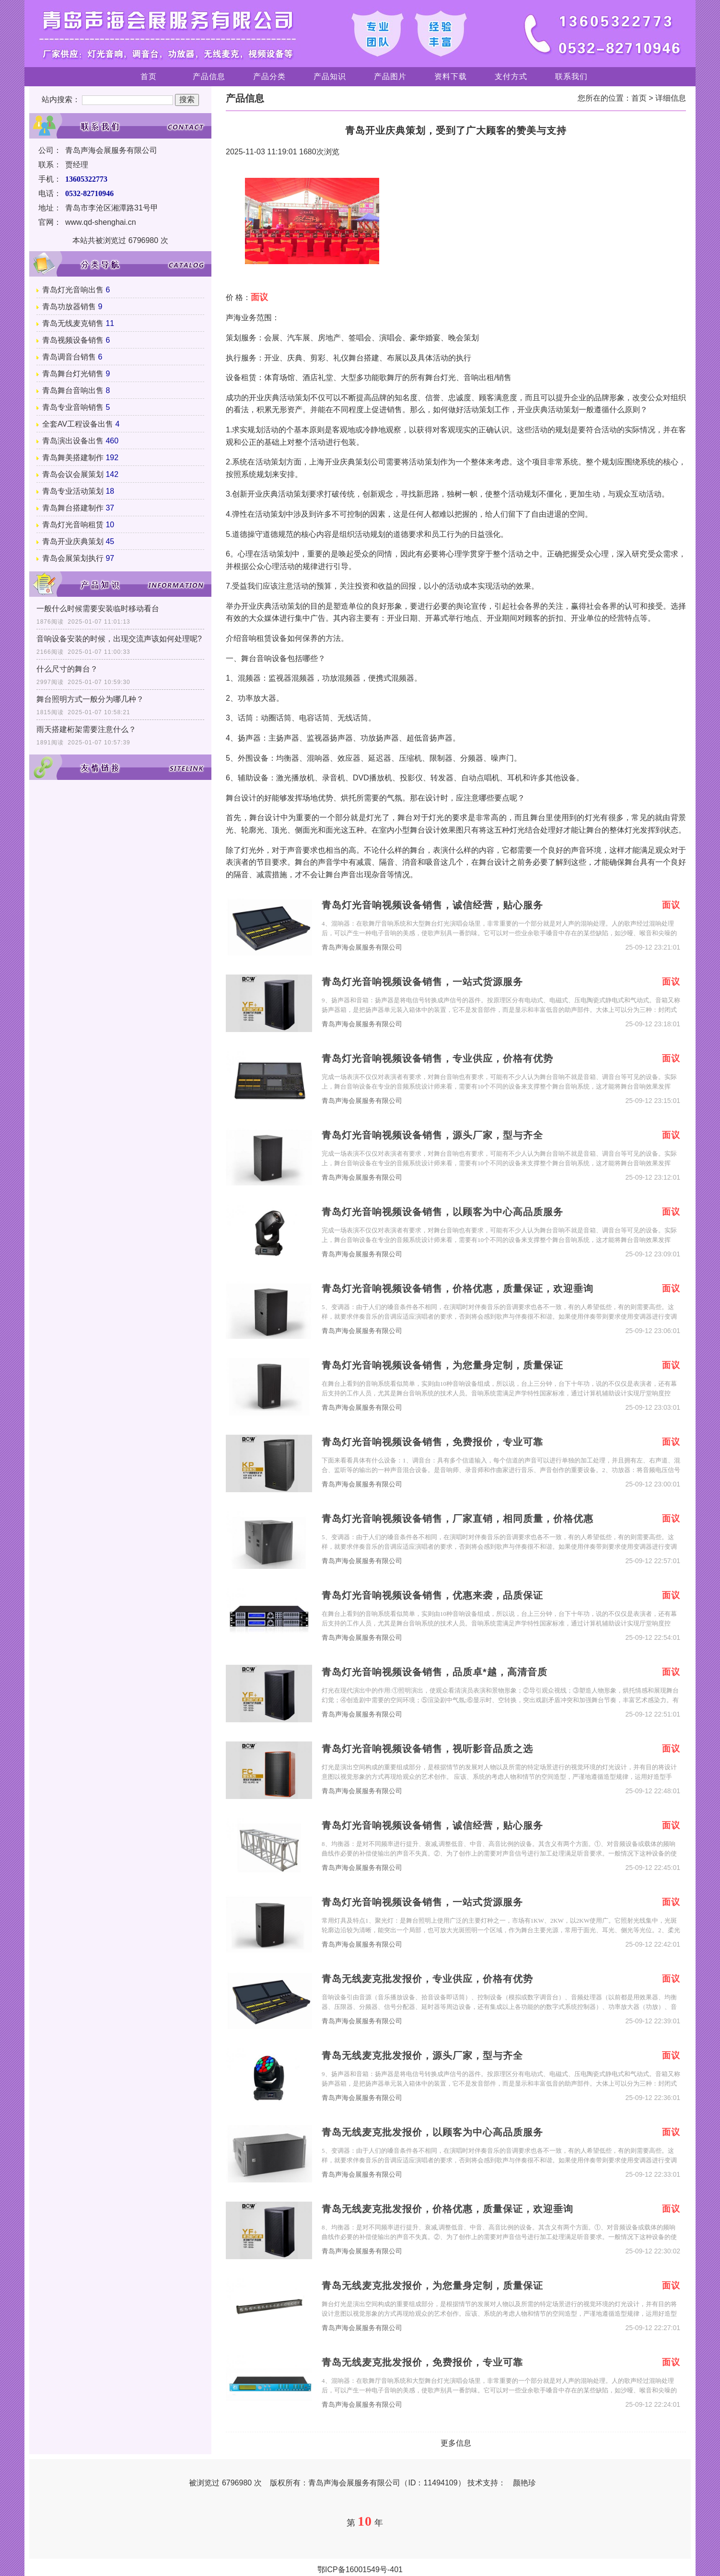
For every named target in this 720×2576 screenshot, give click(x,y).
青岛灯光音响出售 (73, 290)
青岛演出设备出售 (73, 441)
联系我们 (571, 76)
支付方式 (511, 76)
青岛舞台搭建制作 (73, 508)
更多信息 (456, 2443)
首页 (148, 76)
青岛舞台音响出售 (73, 390)
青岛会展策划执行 (73, 558)
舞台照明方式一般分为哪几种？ (90, 699)
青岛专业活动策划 (73, 491)
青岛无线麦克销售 (73, 323)
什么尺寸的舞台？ (67, 669)
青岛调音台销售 (69, 357)
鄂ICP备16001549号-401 (360, 2569)
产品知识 (330, 76)
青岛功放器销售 (69, 306)
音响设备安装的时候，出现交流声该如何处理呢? (119, 639)
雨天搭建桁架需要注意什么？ (86, 729)
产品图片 (390, 76)
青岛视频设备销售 (73, 340)
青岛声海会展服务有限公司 (362, 947)
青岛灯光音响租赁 (73, 525)
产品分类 (269, 76)
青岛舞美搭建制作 (73, 457)
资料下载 (450, 76)
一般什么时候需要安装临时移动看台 (97, 608)
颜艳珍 (524, 2483)
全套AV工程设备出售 (77, 424)
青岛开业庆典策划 (73, 541)
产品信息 (209, 76)
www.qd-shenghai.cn (100, 222)
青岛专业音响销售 (73, 407)
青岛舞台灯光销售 (73, 374)
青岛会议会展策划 (73, 474)
